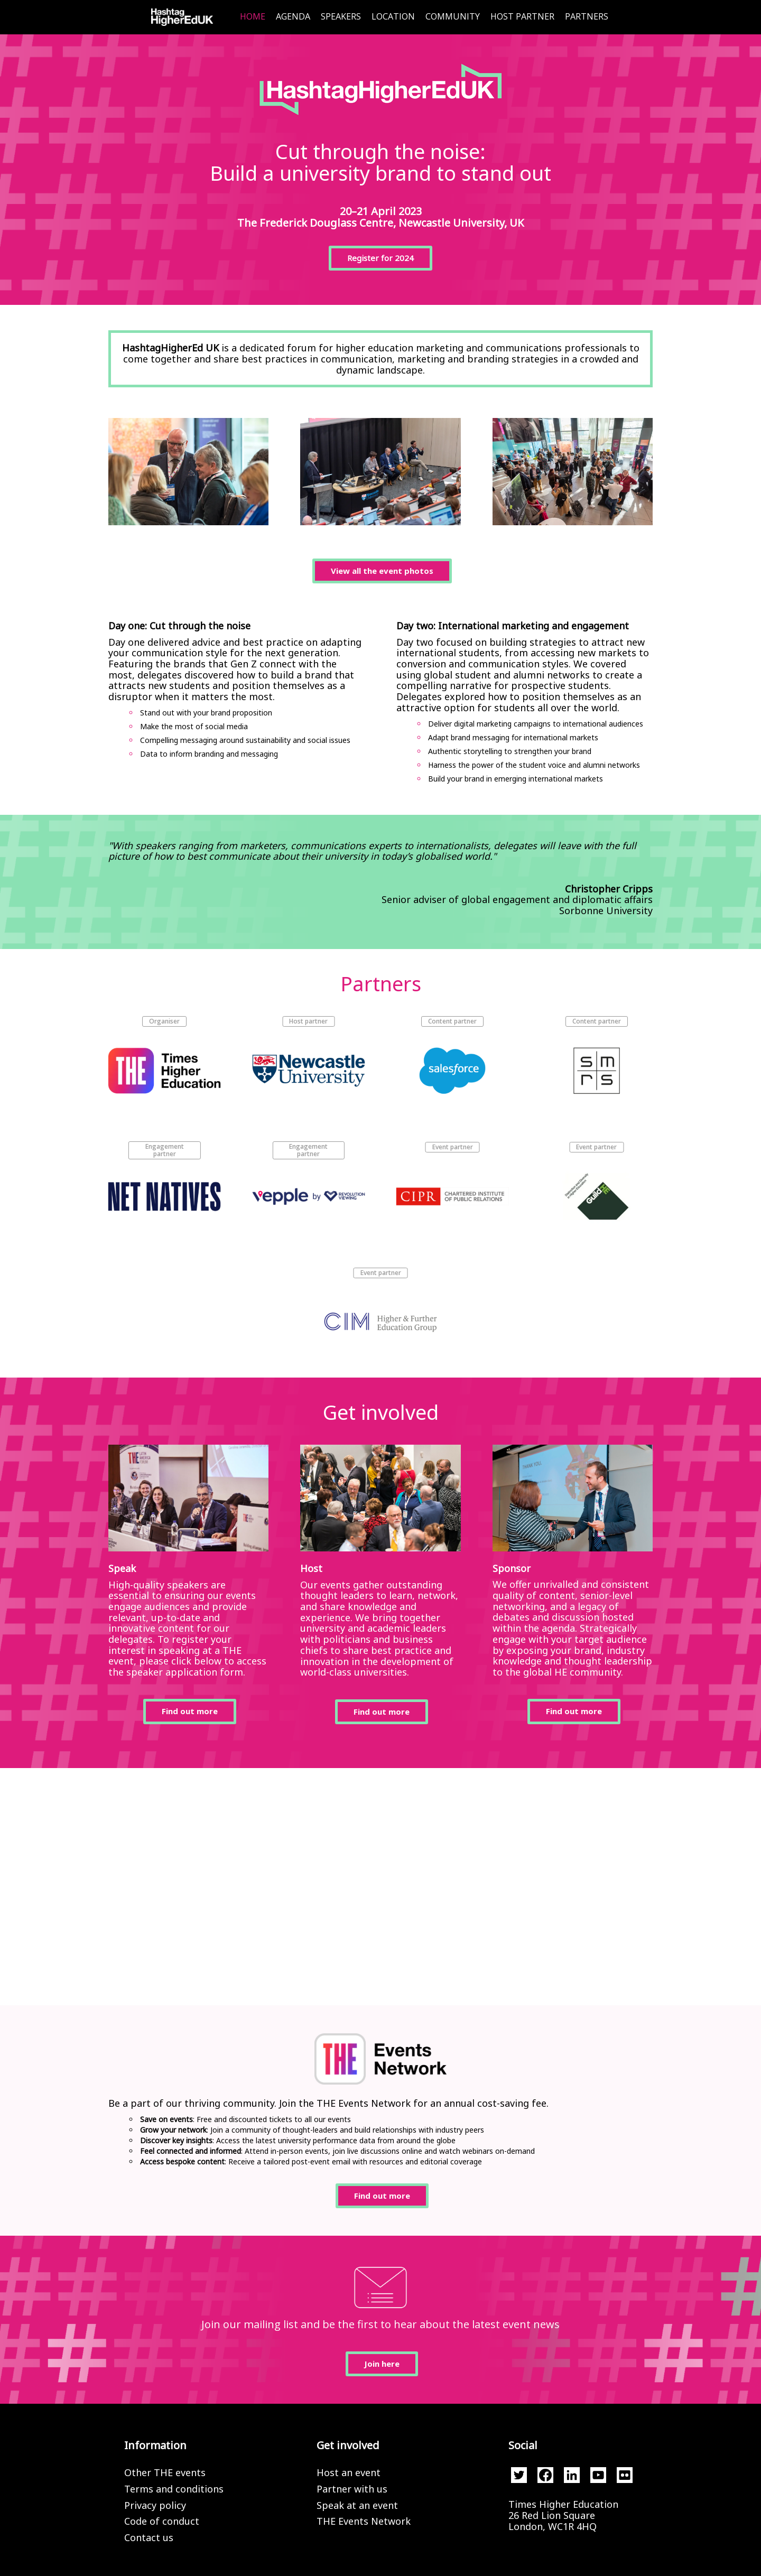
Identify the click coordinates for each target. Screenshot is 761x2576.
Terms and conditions (174, 2488)
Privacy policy (155, 2505)
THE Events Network (364, 2521)
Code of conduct (161, 2521)
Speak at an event (357, 2505)
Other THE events (165, 2472)
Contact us (148, 2537)
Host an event (348, 2472)
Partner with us (352, 2488)
